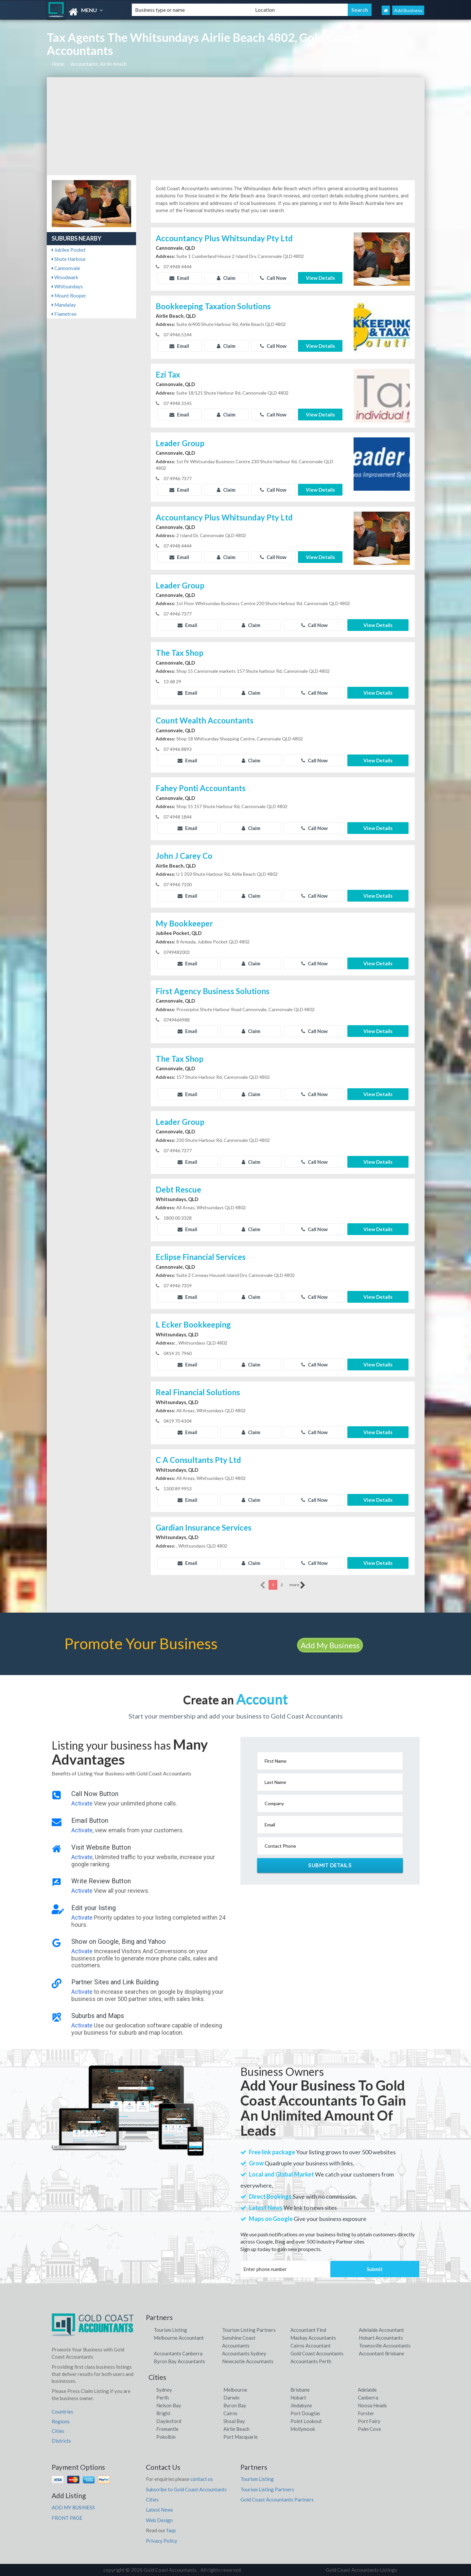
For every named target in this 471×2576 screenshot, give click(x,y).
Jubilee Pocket (69, 250)
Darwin (231, 2397)
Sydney (164, 2390)
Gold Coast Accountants (316, 2353)
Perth (162, 2397)
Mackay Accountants (313, 2338)
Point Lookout (306, 2421)
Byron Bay (234, 2405)
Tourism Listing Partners (249, 2330)
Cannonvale (66, 268)
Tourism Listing (170, 2330)
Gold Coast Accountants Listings (361, 2570)
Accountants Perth (310, 2361)
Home (58, 64)
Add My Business (330, 1645)
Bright (163, 2413)
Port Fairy (369, 2421)
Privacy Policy (161, 2541)
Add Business (408, 10)
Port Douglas (305, 2413)
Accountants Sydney (244, 2353)
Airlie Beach (236, 2429)
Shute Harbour (69, 259)
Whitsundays (67, 286)
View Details (320, 278)
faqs (171, 2530)
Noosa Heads (372, 2405)
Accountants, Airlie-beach (99, 64)
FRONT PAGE (67, 2518)
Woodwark (65, 277)
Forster (366, 2413)
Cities (58, 2431)
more (297, 1585)
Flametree (64, 314)
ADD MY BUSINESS (73, 2507)
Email (179, 278)
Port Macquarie (240, 2437)
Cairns (230, 2413)
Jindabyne (301, 2405)
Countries (62, 2412)
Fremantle (167, 2429)
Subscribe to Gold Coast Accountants (186, 2489)
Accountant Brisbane (381, 2353)
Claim (226, 278)
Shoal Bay (234, 2421)
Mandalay (64, 305)
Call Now (273, 278)
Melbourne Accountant (179, 2338)
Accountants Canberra (178, 2353)
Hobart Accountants (381, 2338)
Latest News (159, 2510)
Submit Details (330, 1865)
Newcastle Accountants (247, 2361)
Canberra (368, 2397)
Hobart (298, 2397)
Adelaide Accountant (381, 2330)
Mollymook (302, 2429)
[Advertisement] (236, 126)
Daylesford (168, 2421)
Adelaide (367, 2390)
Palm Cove (369, 2429)
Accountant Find (308, 2330)
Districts (61, 2441)
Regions (61, 2421)
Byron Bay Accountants (179, 2361)
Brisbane (300, 2390)
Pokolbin (166, 2437)
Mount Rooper (69, 295)
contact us (201, 2479)
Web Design (159, 2520)
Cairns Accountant (310, 2345)
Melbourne (235, 2390)
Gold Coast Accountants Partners (277, 2499)
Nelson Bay (168, 2405)
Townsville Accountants (384, 2345)
